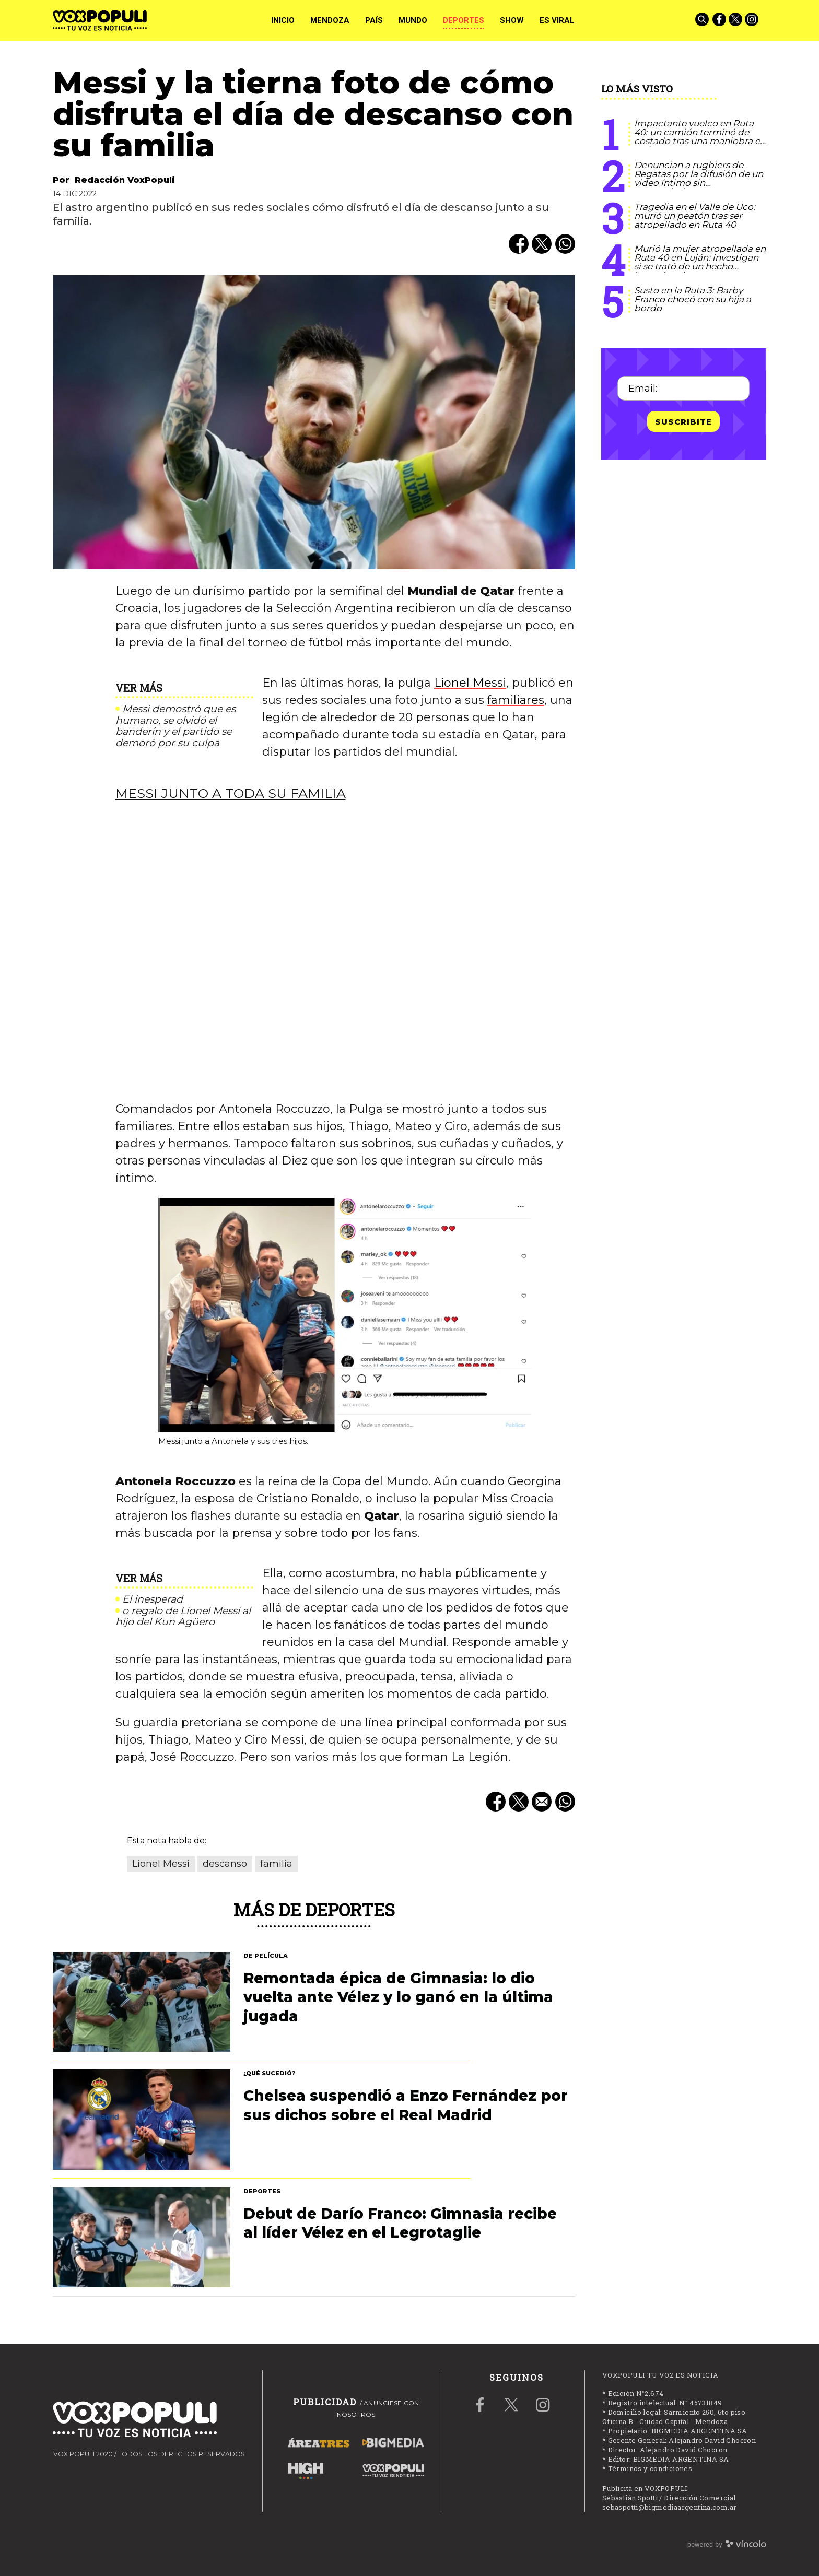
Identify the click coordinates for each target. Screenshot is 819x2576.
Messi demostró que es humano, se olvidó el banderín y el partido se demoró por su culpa (175, 726)
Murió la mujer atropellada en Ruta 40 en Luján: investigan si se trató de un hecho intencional (700, 261)
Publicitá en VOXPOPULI (645, 2488)
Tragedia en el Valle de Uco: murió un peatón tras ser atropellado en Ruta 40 (694, 216)
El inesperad (152, 1599)
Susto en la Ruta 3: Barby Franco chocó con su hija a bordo (692, 299)
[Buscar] (703, 20)
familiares (515, 700)
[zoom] (314, 422)
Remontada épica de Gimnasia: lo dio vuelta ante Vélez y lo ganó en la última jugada (398, 1997)
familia (276, 1863)
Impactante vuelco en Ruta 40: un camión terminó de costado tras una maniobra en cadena (700, 136)
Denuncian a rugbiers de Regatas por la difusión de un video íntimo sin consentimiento (698, 178)
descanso (225, 1863)
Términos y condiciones (650, 2468)
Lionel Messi (470, 683)
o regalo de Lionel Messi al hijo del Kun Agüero (183, 1616)
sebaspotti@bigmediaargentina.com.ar (669, 2507)
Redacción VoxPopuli (125, 180)
